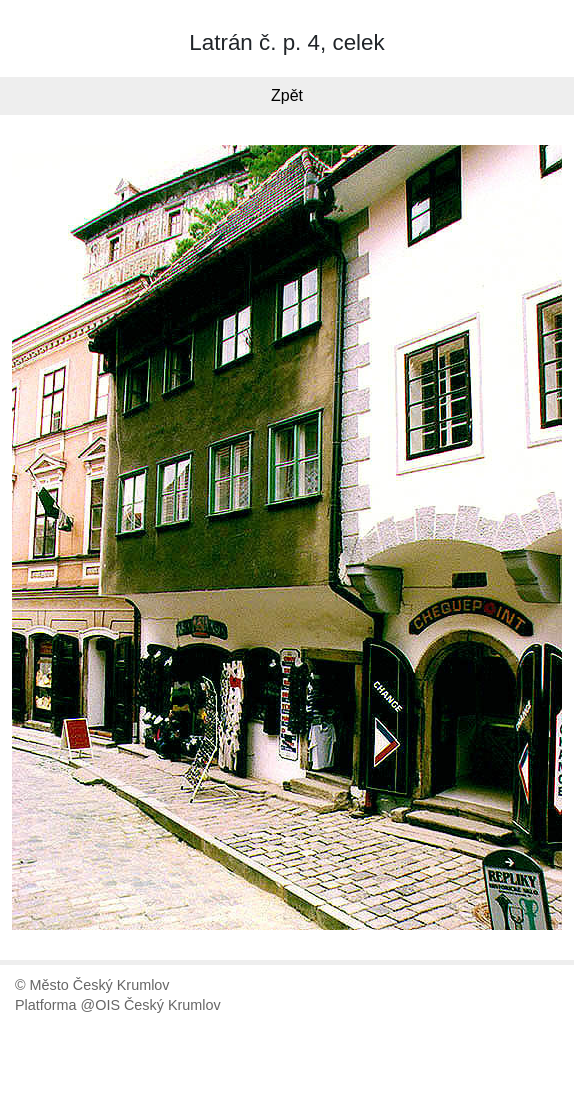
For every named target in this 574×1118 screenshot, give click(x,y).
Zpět (287, 95)
